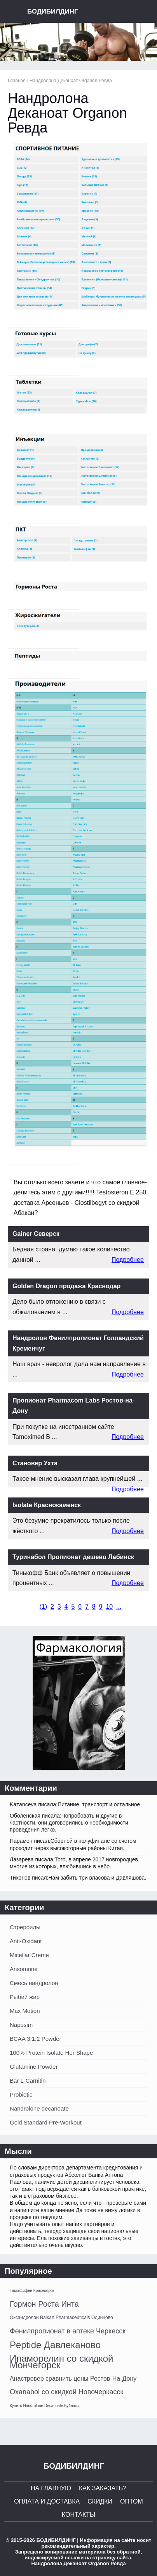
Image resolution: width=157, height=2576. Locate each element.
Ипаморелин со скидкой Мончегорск (61, 2361)
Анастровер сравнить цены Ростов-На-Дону (73, 2378)
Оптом (131, 2501)
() (43, 1606)
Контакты (78, 2514)
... (118, 1606)
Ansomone (24, 1969)
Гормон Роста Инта (44, 2304)
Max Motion (25, 2010)
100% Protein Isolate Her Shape (51, 2052)
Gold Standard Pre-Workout (46, 2122)
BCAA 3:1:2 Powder (35, 2038)
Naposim (21, 2024)
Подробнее (128, 1259)
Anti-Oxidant (26, 1941)
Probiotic (21, 2094)
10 (109, 1606)
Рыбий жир (25, 1997)
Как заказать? (102, 2488)
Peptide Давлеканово (55, 2345)
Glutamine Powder (34, 2066)
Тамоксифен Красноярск (32, 2290)
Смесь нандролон (34, 1983)
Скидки (99, 2501)
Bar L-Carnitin (28, 2080)
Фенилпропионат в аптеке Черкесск (68, 2331)
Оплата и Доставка (47, 2501)
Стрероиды (25, 1927)
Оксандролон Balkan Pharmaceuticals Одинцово (61, 2317)
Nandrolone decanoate (39, 2108)
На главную (51, 2488)
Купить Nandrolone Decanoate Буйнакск (45, 2406)
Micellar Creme (29, 1955)
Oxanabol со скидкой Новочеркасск (66, 2392)
